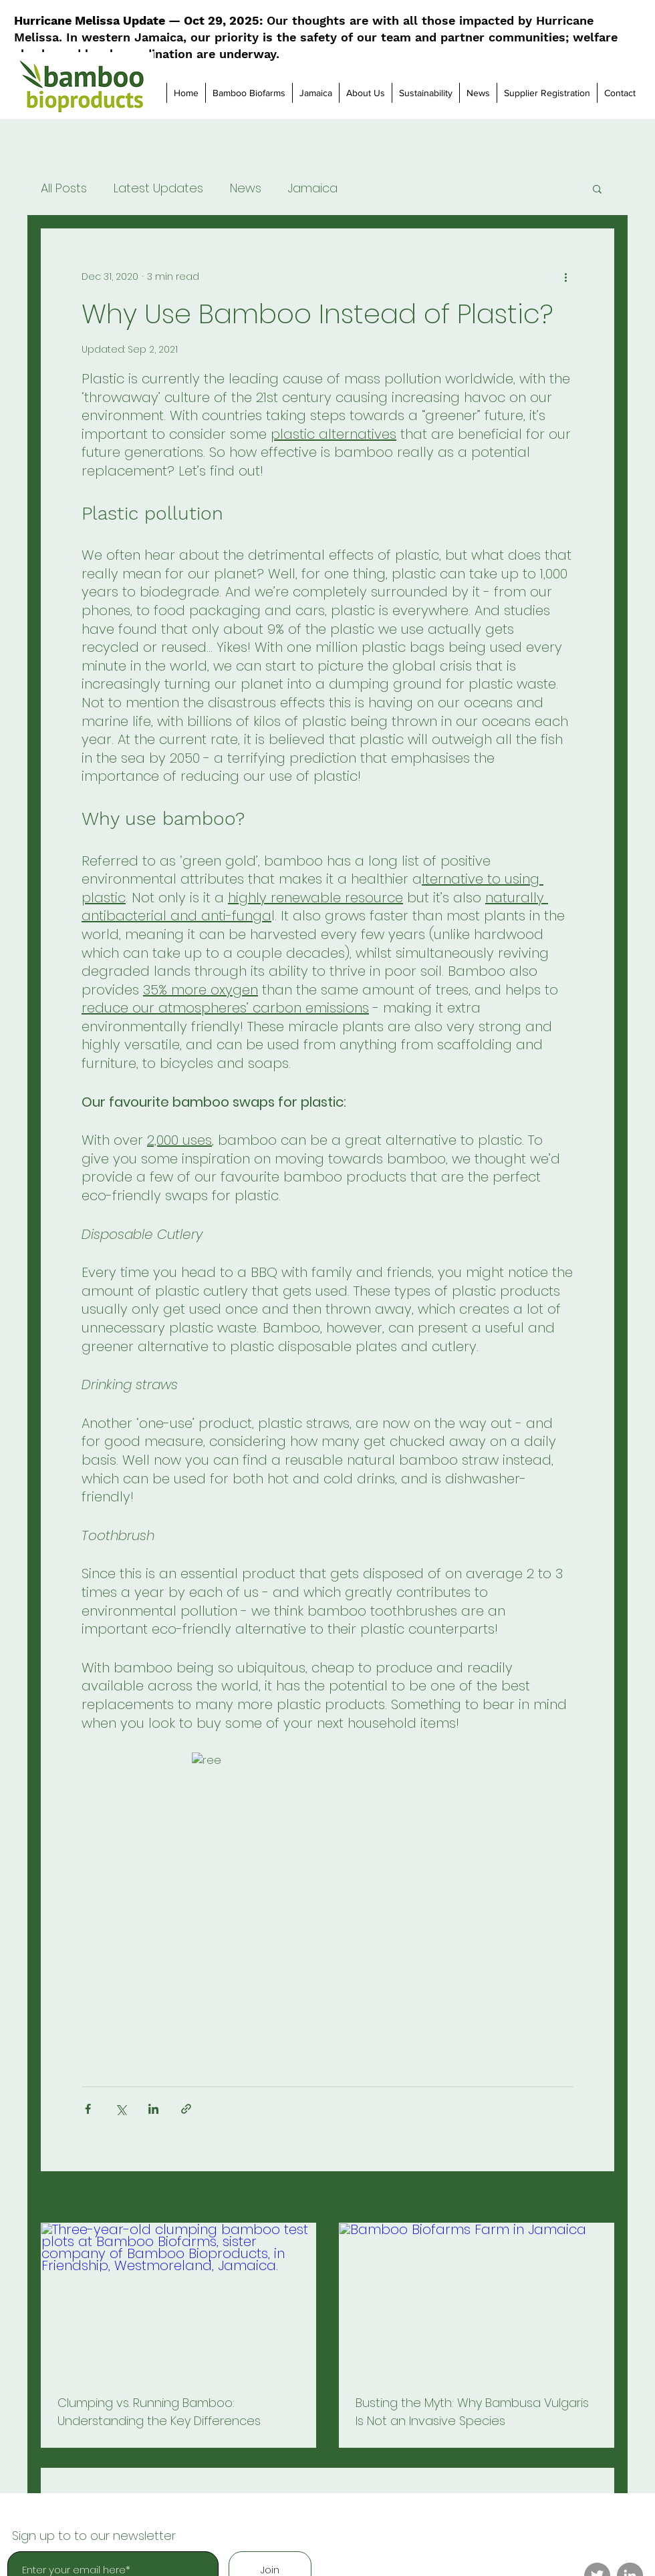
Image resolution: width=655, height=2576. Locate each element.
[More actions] (565, 277)
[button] (597, 188)
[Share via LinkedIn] (153, 2108)
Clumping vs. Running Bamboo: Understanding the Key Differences (159, 2411)
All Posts (64, 188)
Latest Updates (158, 188)
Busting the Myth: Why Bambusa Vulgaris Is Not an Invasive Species (472, 2411)
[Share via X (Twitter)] (120, 2108)
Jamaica (313, 188)
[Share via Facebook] (88, 2108)
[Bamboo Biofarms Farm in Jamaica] (477, 2300)
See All (598, 2198)
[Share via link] (186, 2108)
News (245, 188)
